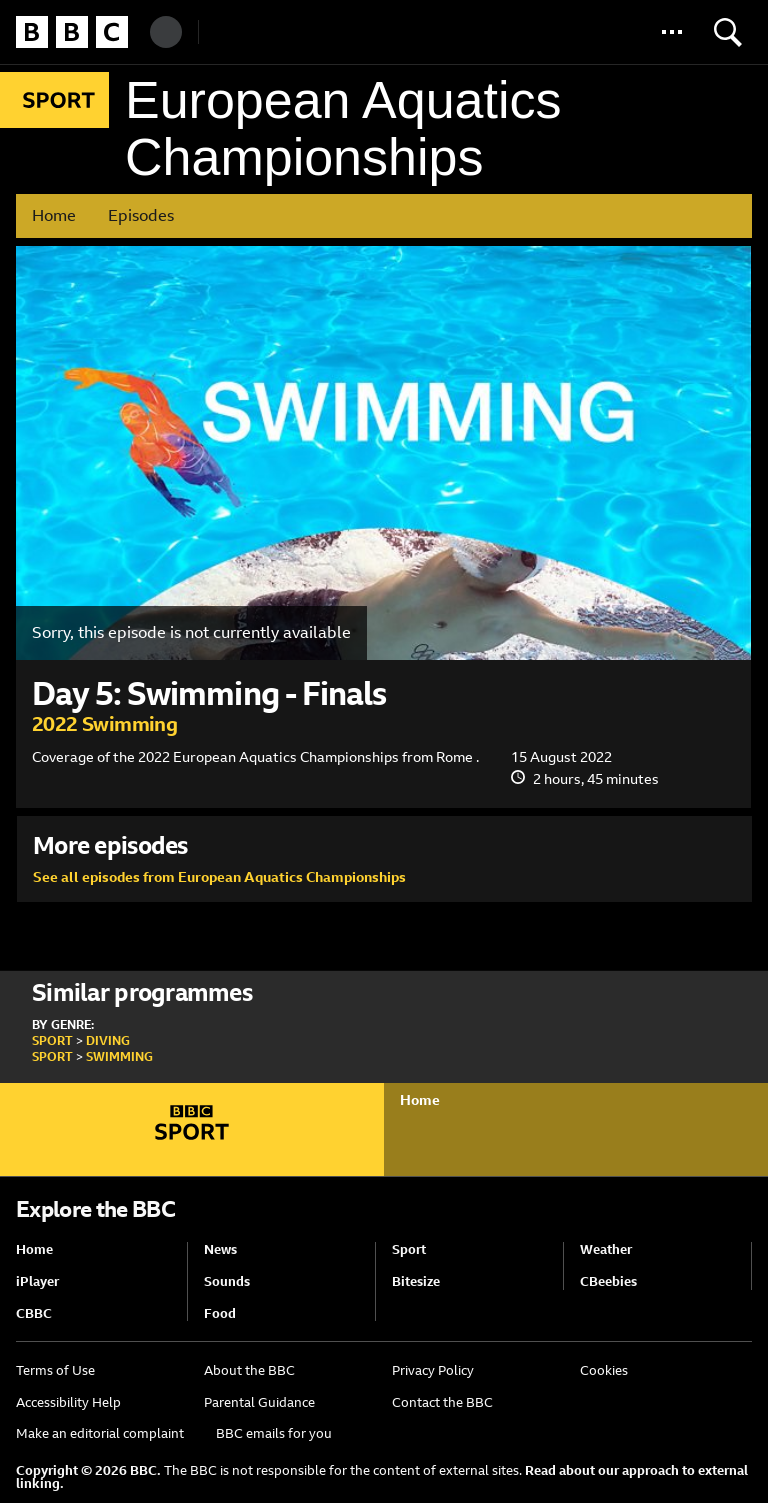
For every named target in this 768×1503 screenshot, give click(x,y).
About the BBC (249, 1370)
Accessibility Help (68, 1402)
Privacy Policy (433, 1370)
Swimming (119, 1057)
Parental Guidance (259, 1402)
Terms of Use (55, 1370)
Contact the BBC (442, 1402)
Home (54, 215)
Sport (52, 1041)
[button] (672, 32)
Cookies (604, 1370)
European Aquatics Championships (343, 129)
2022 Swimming (104, 724)
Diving (108, 1041)
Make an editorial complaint (100, 1433)
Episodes (141, 215)
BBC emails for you (274, 1433)
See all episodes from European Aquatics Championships (219, 877)
